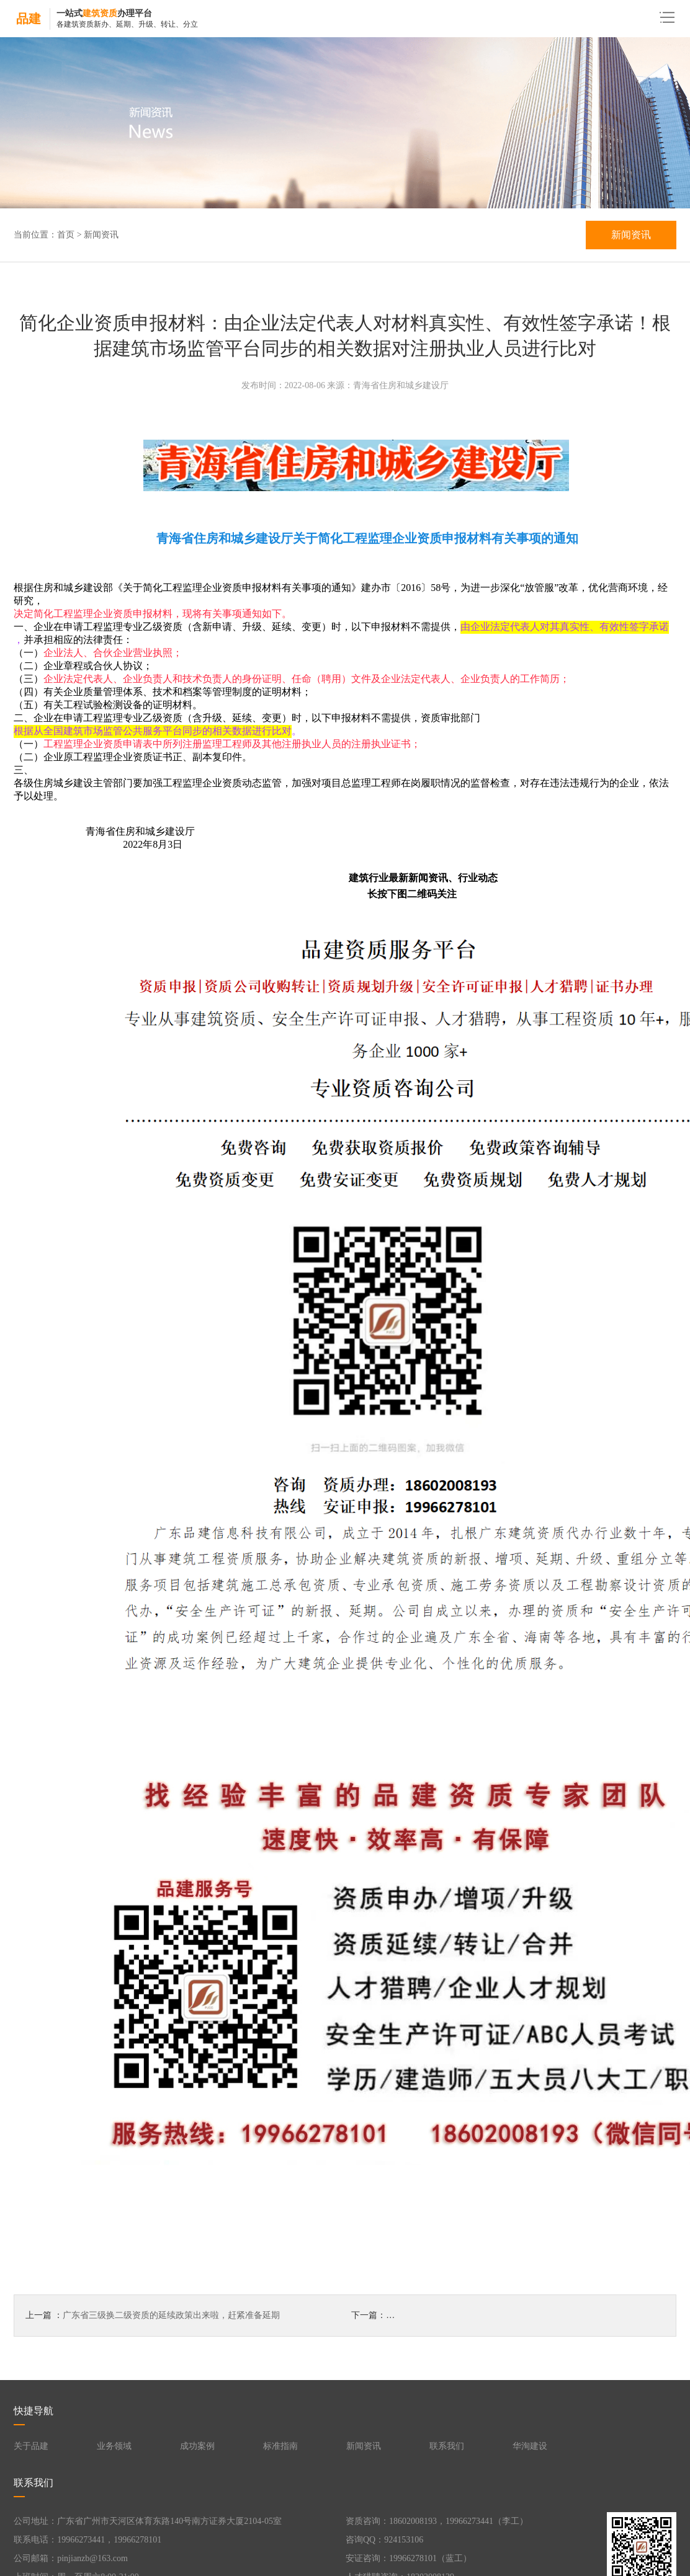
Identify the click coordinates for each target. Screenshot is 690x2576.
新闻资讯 (101, 234)
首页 (65, 234)
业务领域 (114, 2446)
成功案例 (197, 2446)
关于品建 (31, 2446)
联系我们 (446, 2446)
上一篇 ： (152, 2315)
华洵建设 (530, 2446)
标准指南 (280, 2446)
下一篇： (507, 2315)
